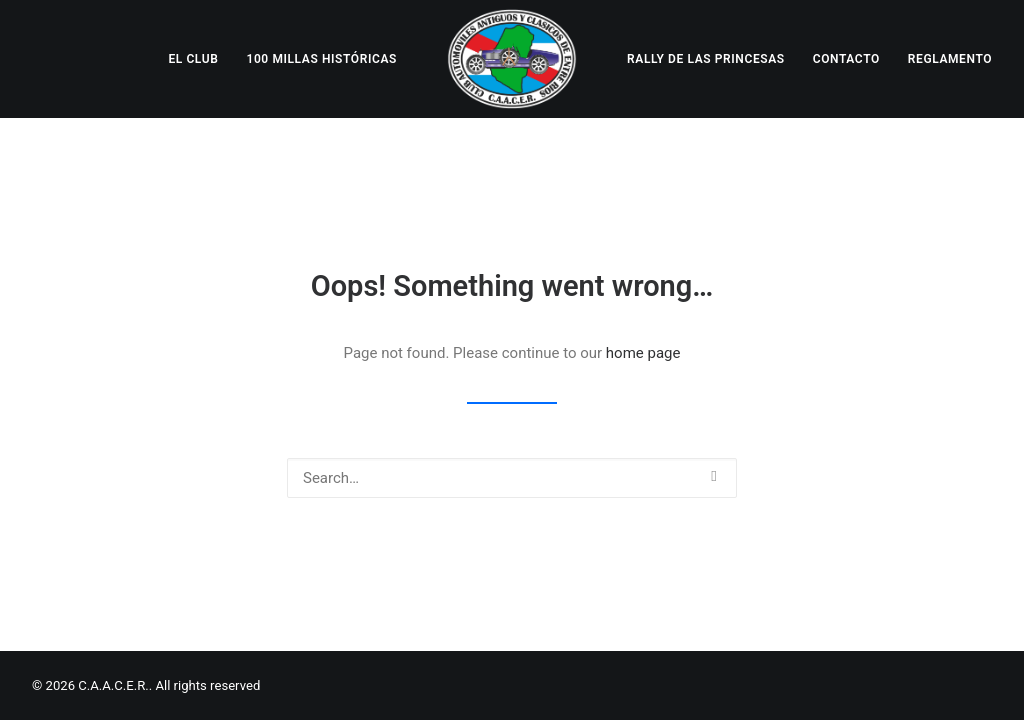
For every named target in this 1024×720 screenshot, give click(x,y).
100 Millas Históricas (321, 59)
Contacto (846, 59)
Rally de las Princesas (706, 59)
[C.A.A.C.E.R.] (512, 59)
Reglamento (950, 59)
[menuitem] (193, 59)
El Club (193, 59)
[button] (713, 476)
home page (643, 353)
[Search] (512, 478)
